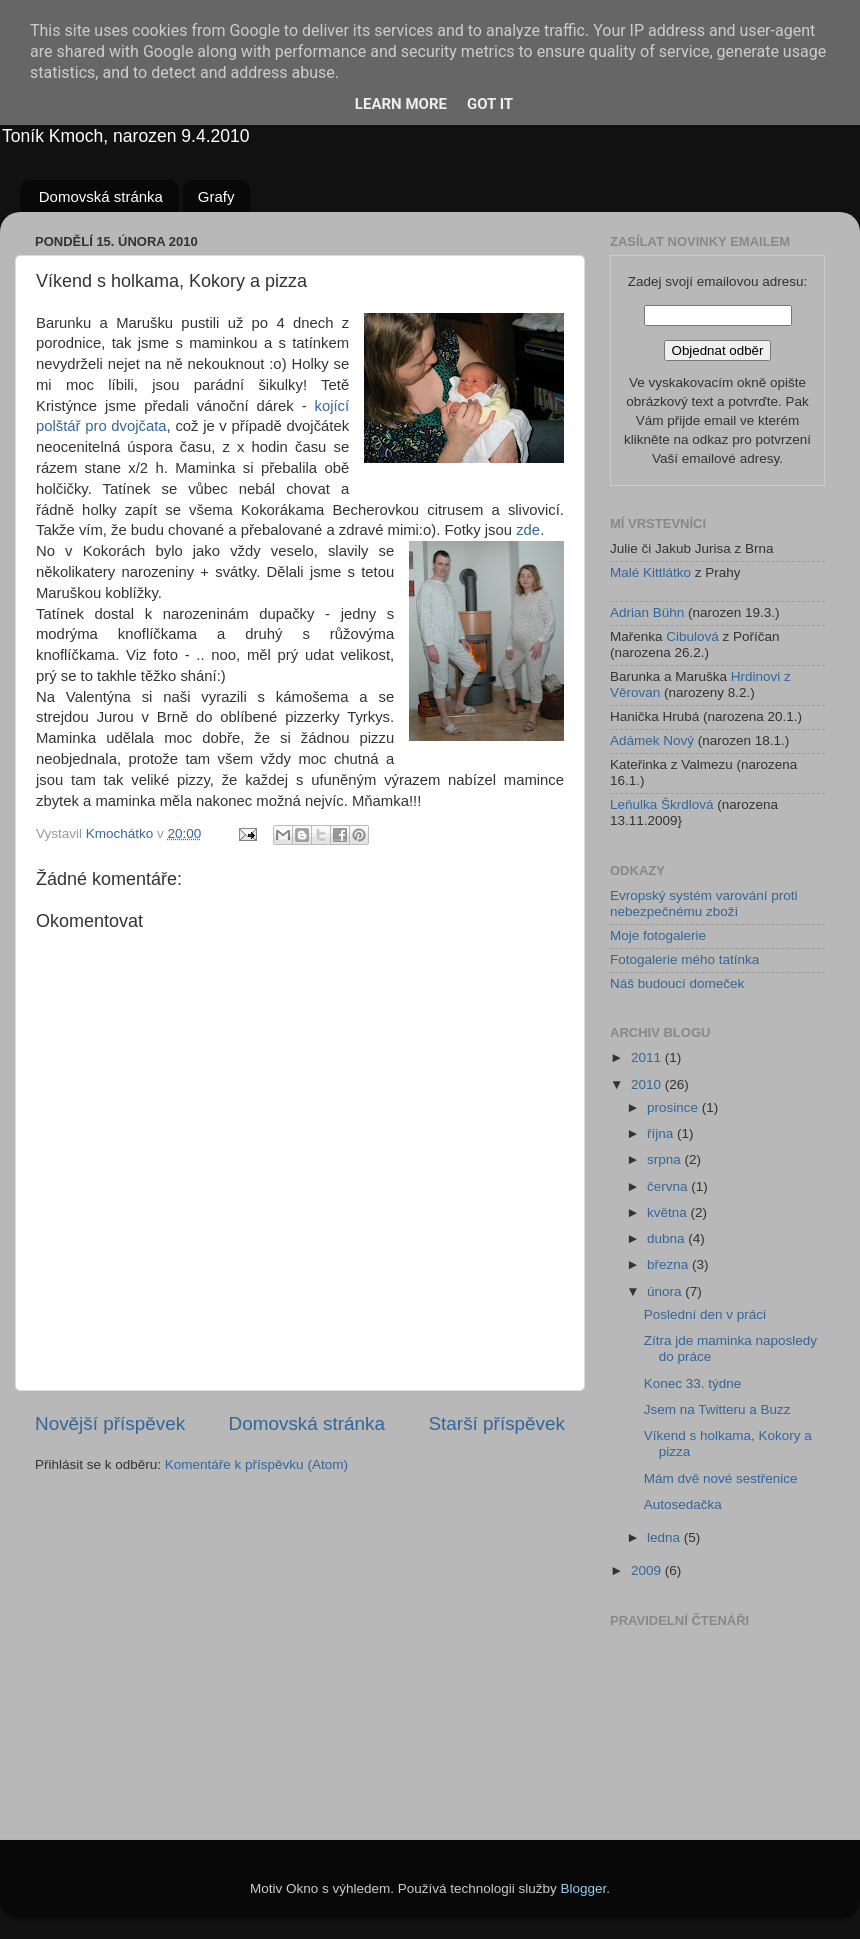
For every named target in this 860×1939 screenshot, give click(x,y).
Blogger (584, 1888)
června (669, 1186)
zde (528, 530)
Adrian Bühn (647, 612)
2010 (648, 1084)
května (669, 1212)
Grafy (216, 196)
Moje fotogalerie (658, 935)
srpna (666, 1159)
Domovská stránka (101, 196)
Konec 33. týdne (693, 1383)
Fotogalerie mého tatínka (684, 959)
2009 (648, 1570)
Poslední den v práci (705, 1314)
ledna (665, 1537)
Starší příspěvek (497, 1423)
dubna (667, 1238)
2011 (648, 1057)
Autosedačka (683, 1504)
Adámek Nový (652, 740)
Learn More (401, 104)
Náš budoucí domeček (677, 983)
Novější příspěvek (110, 1423)
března (669, 1264)
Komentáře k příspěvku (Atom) (256, 1464)
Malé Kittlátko (650, 572)
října (662, 1133)
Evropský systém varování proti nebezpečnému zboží (704, 903)
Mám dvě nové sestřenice (721, 1478)
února (666, 1291)
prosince (674, 1107)
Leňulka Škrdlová (662, 804)
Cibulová (692, 636)
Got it (490, 104)
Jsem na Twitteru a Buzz (717, 1409)
